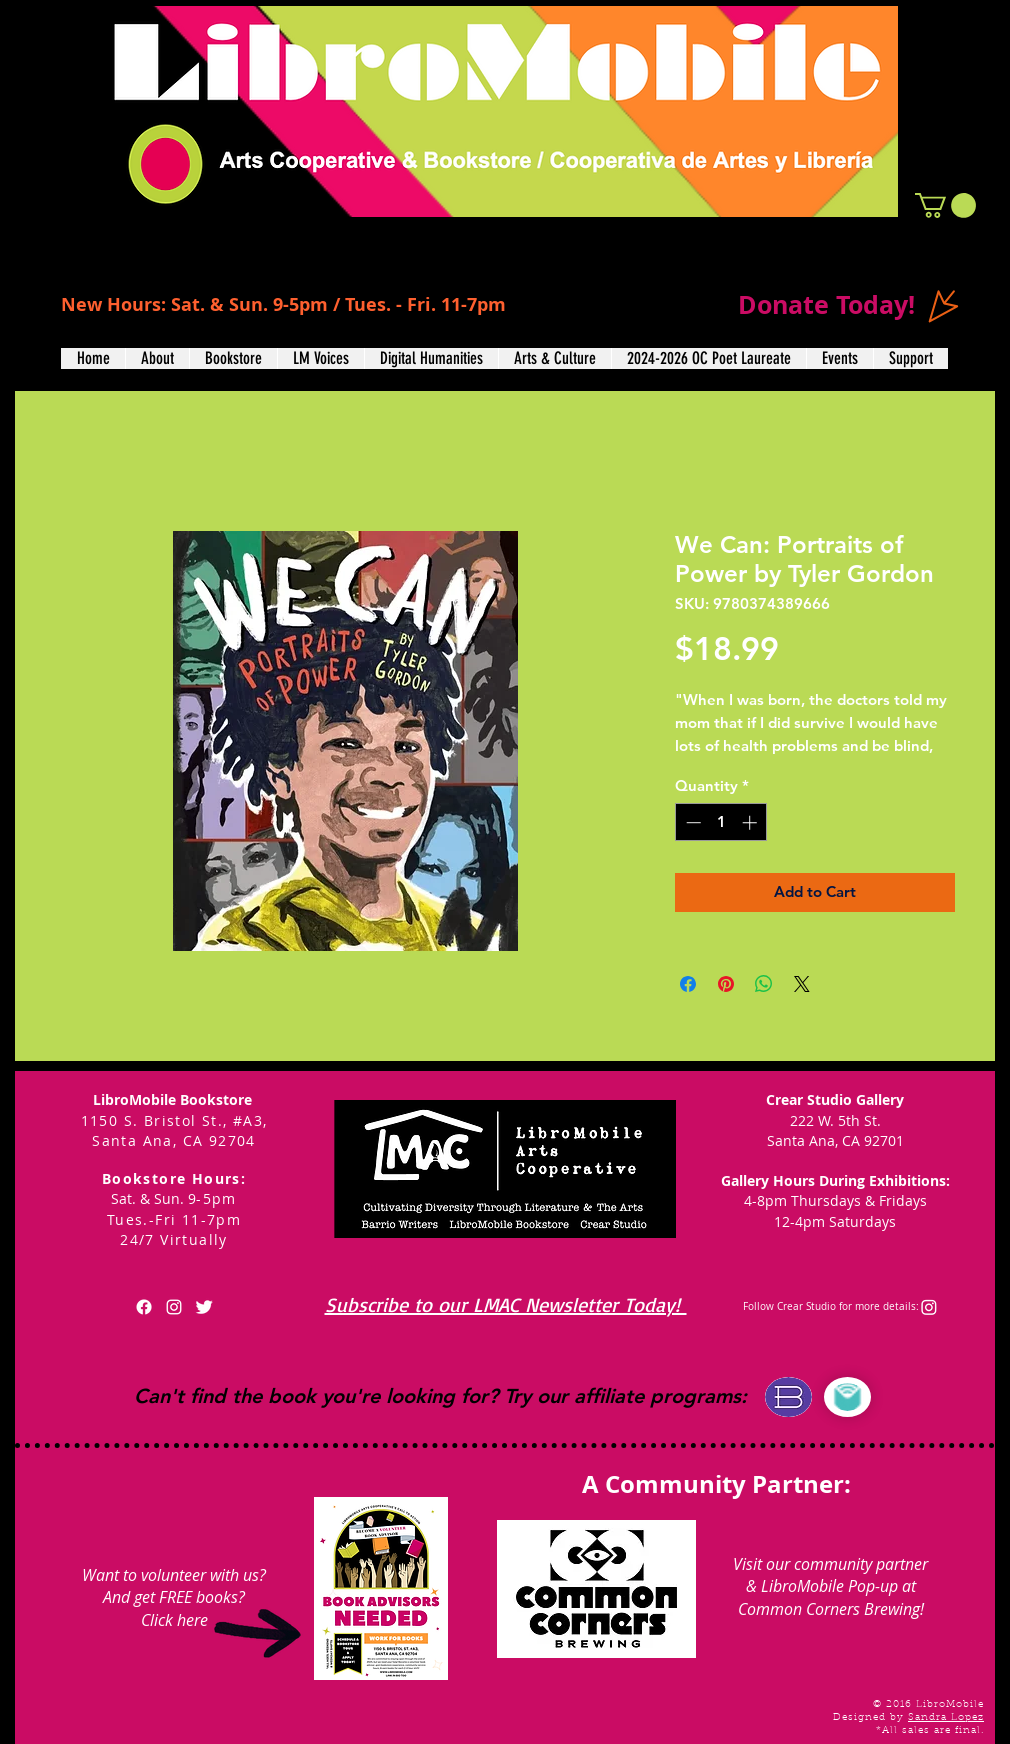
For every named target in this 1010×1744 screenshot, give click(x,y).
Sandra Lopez (946, 1718)
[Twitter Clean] (204, 1307)
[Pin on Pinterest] (726, 984)
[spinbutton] (721, 822)
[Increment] (751, 822)
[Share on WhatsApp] (764, 984)
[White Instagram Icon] (174, 1307)
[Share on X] (802, 984)
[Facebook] (144, 1307)
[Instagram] (929, 1307)
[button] (945, 205)
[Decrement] (691, 822)
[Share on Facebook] (688, 984)
